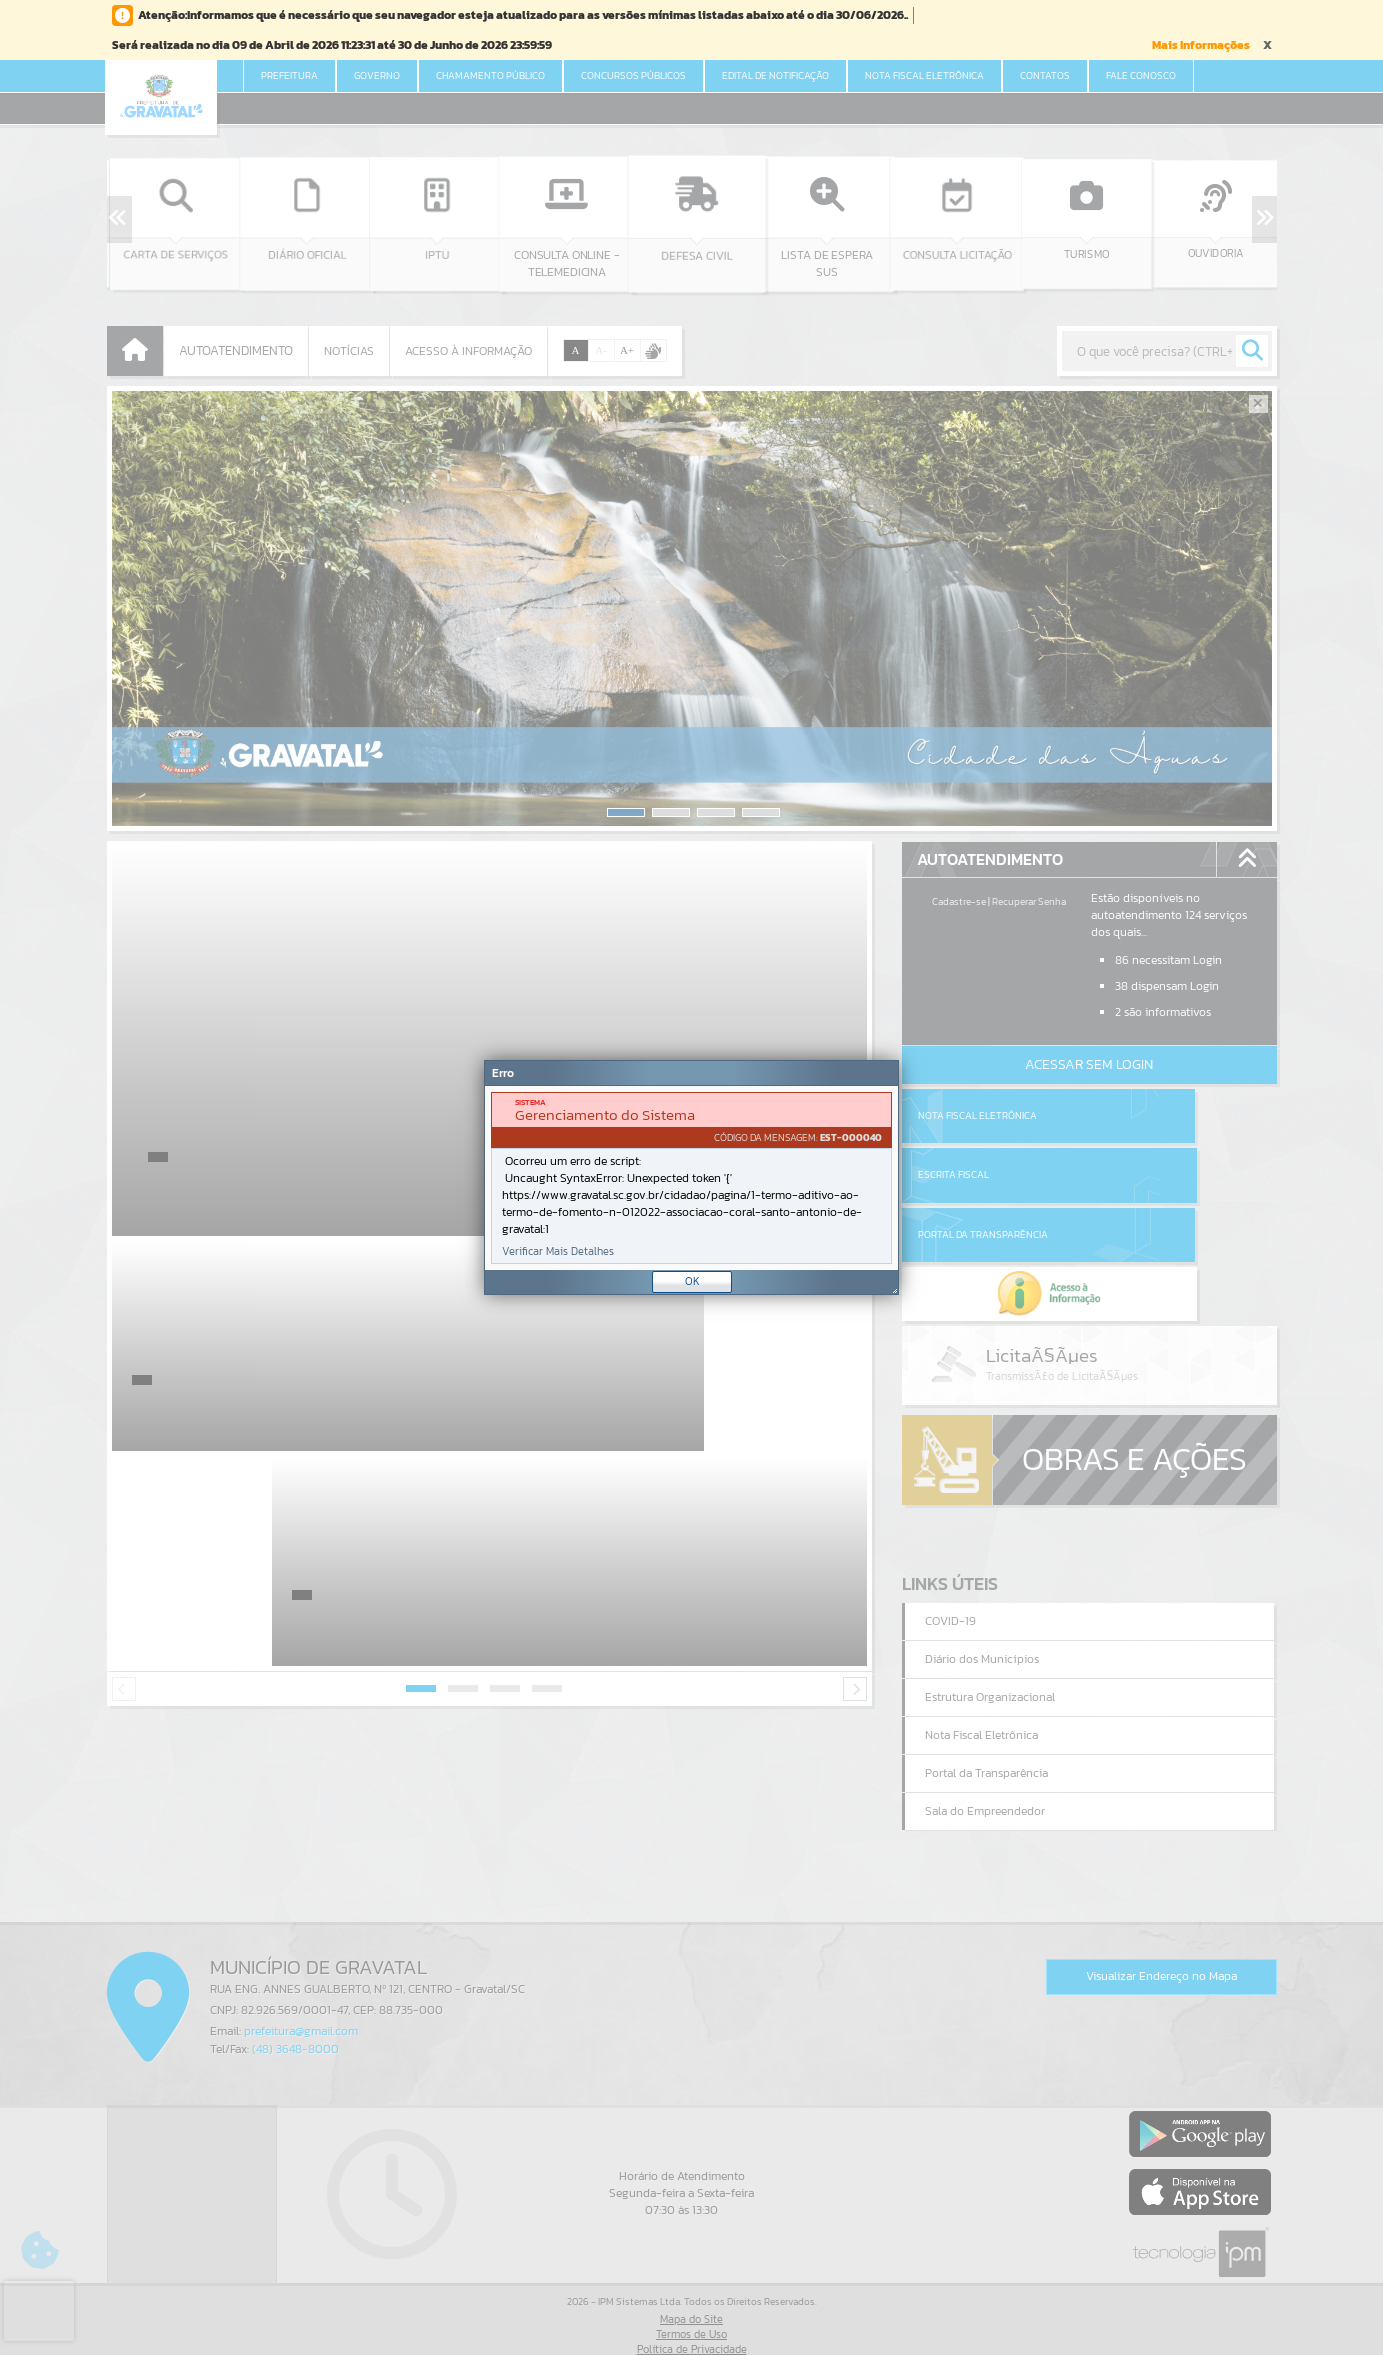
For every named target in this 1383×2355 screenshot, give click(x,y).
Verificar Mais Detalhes (558, 1251)
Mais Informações (1201, 45)
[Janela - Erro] (691, 1177)
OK (692, 1281)
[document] (691, 1178)
